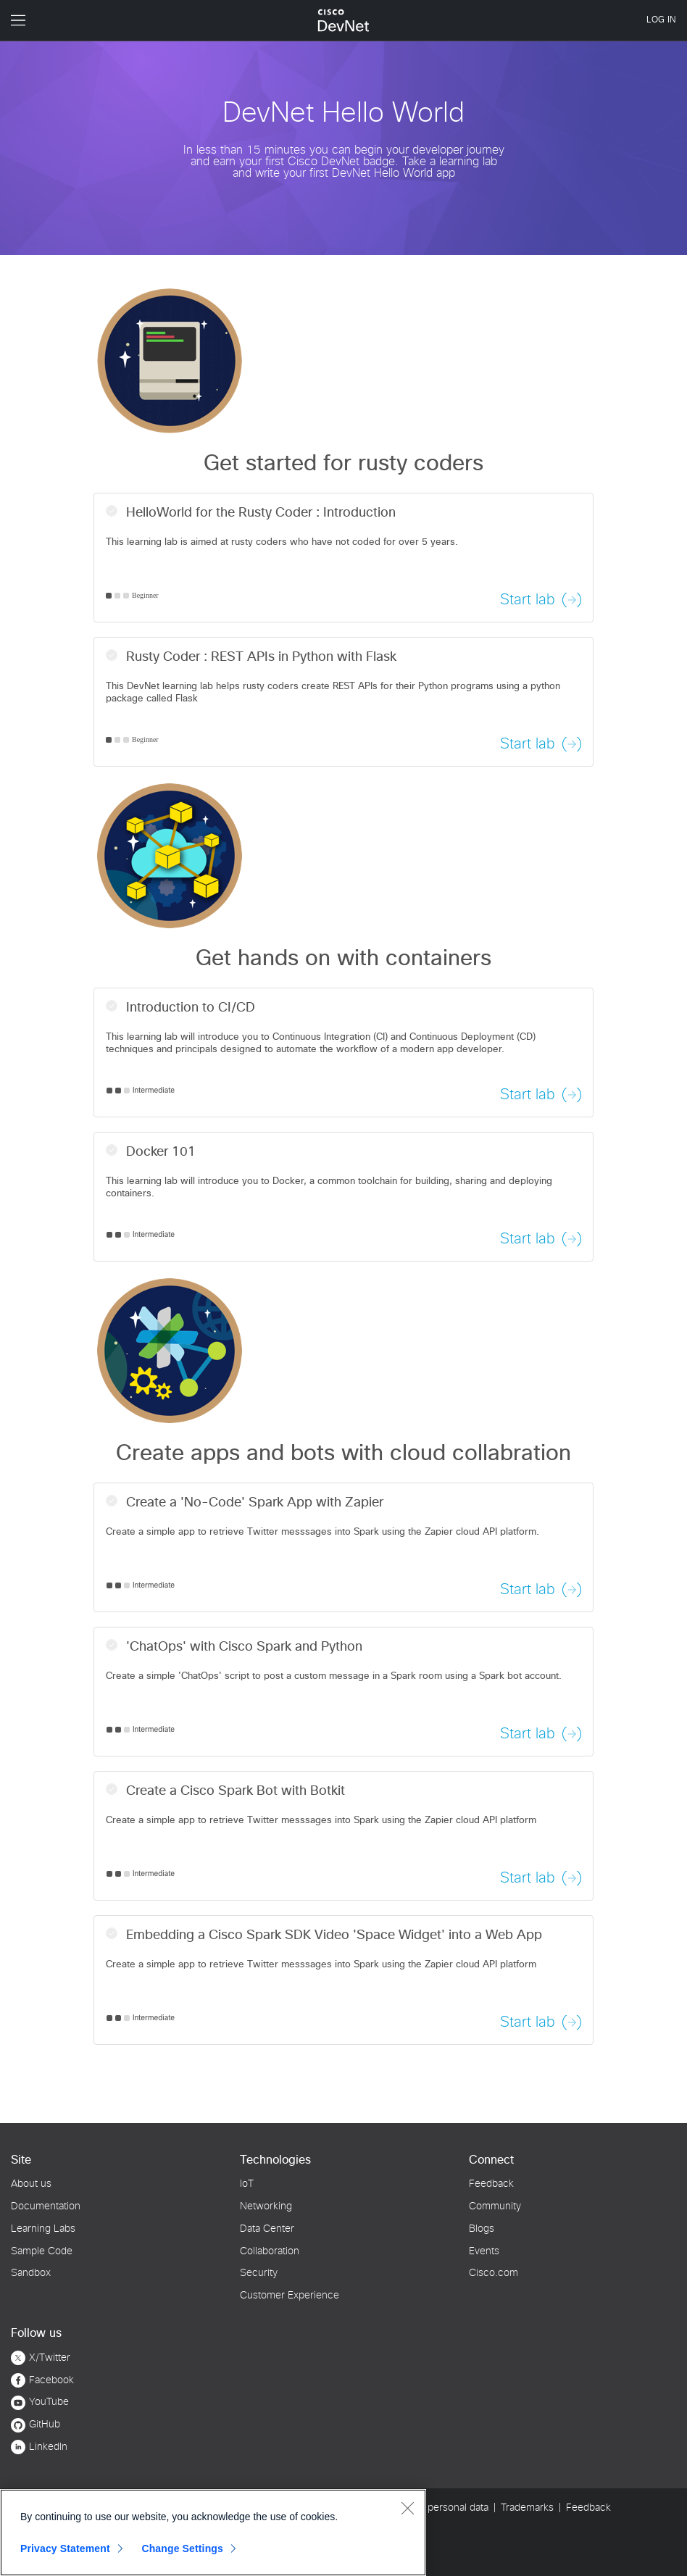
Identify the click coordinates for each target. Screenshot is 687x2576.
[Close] (407, 2508)
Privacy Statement (65, 2548)
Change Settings (182, 2548)
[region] (213, 2532)
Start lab (527, 600)
